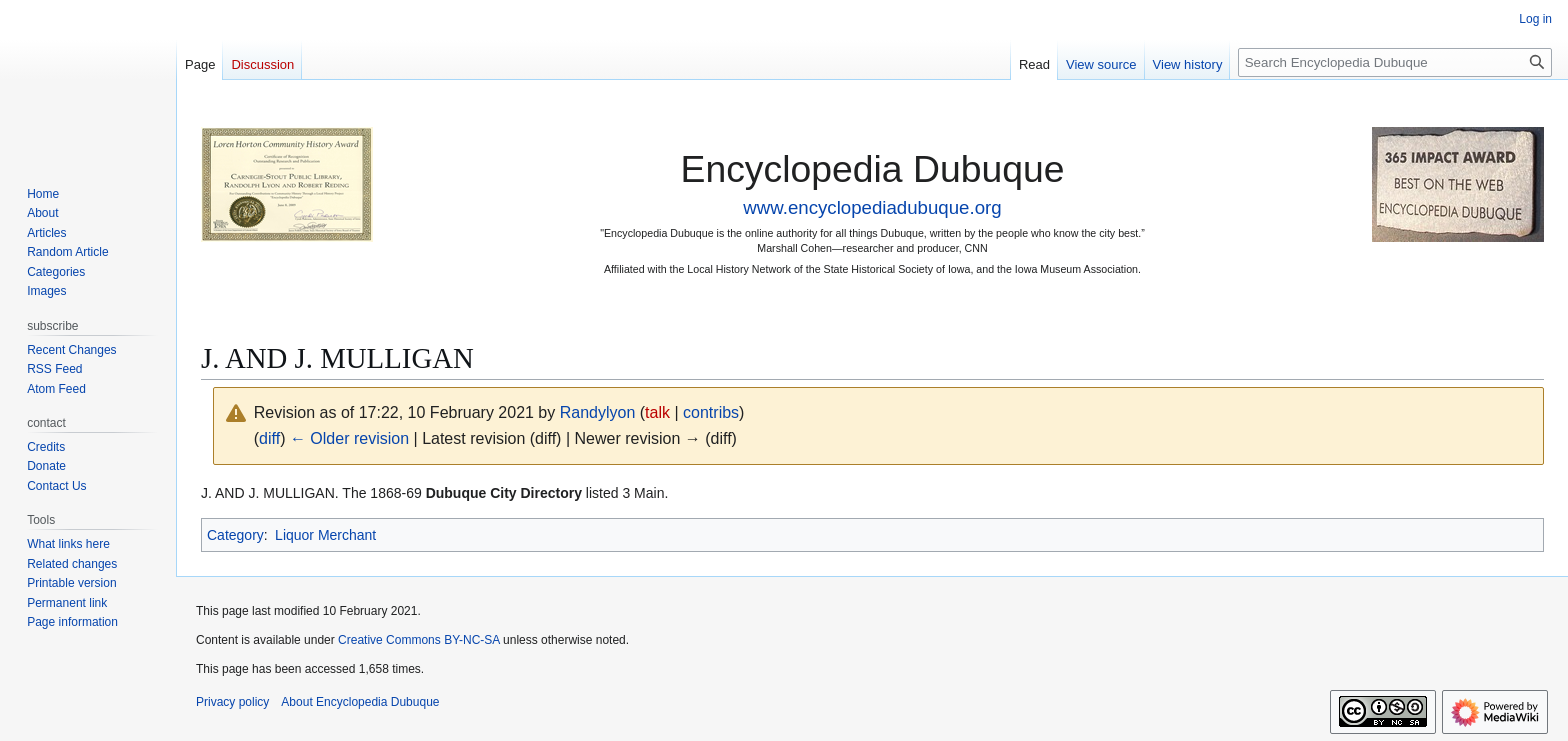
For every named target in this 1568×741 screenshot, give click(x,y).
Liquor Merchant (325, 535)
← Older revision (349, 438)
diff (269, 438)
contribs (711, 412)
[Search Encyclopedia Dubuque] (1395, 62)
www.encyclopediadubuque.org (872, 207)
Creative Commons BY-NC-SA (419, 640)
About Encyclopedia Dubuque (360, 702)
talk (657, 412)
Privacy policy (232, 702)
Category (235, 535)
